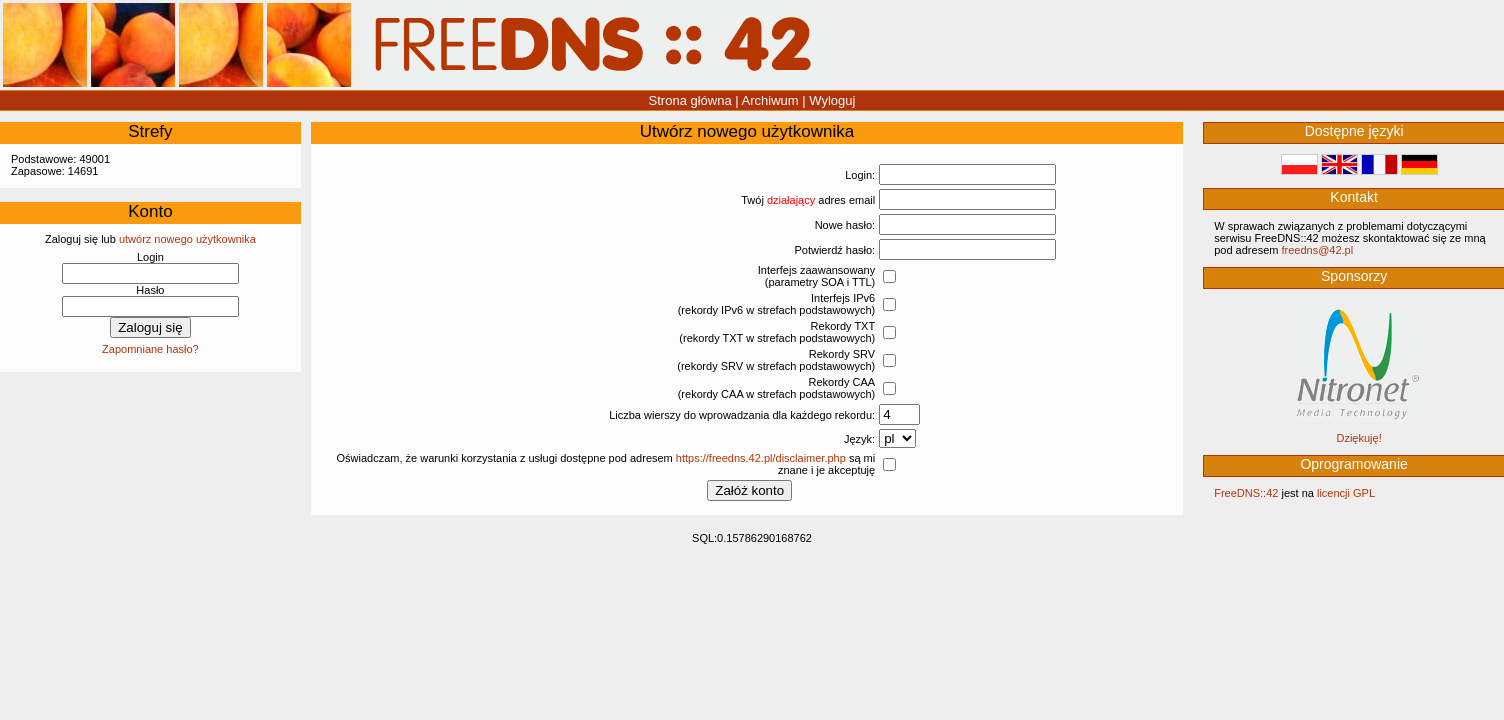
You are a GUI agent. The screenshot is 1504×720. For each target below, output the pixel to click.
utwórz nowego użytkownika (187, 239)
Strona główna (690, 100)
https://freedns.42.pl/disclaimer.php (761, 458)
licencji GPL (1346, 493)
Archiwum (770, 100)
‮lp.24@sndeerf (1317, 250)
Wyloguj (832, 100)
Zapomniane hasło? (150, 349)
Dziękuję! (1358, 438)
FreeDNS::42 (1246, 493)
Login (150, 257)
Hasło (150, 290)
